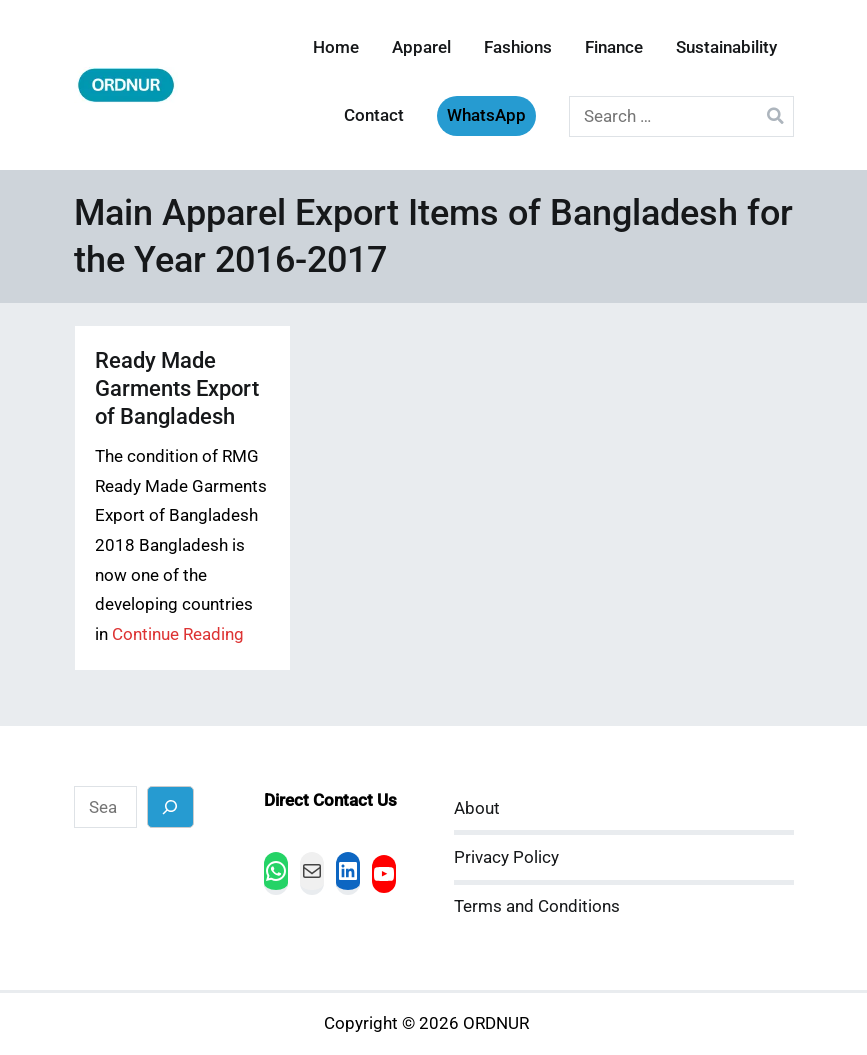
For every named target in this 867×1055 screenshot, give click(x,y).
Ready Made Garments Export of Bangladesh (177, 388)
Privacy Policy (506, 857)
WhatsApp (486, 115)
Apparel (421, 47)
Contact (374, 115)
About (477, 808)
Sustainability (726, 47)
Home (336, 47)
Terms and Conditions (537, 906)
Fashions (518, 47)
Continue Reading (178, 634)
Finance (614, 47)
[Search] (170, 806)
